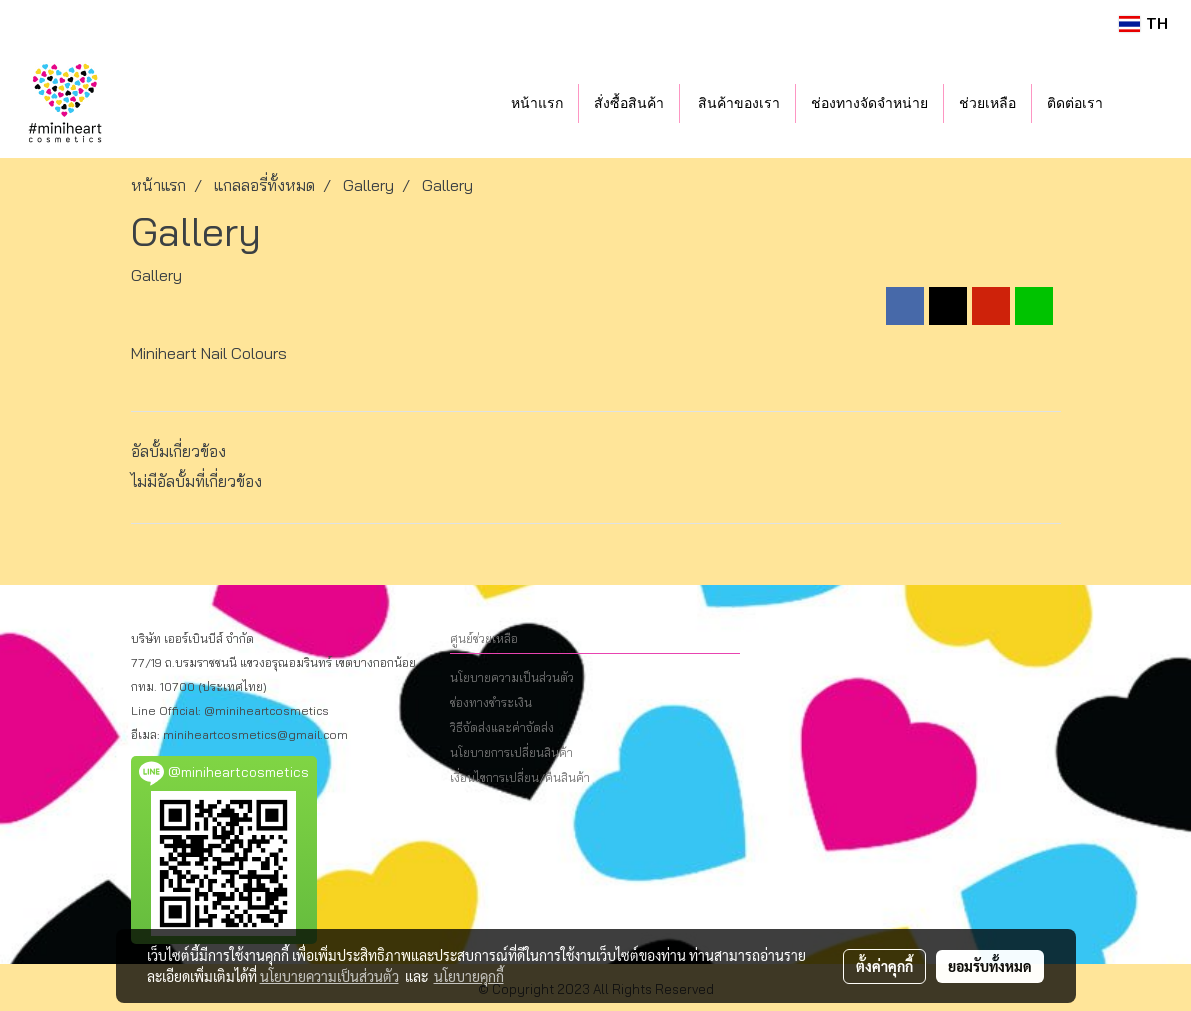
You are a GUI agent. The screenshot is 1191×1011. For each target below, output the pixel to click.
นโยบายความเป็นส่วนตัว (512, 677)
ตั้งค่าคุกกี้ (884, 966)
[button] (1148, 103)
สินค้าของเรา (738, 103)
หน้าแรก (537, 103)
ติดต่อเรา (1075, 103)
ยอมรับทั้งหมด (990, 966)
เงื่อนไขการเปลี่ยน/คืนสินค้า (520, 777)
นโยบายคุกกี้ (469, 976)
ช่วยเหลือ (987, 103)
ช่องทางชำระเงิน (491, 702)
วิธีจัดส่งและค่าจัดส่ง (502, 727)
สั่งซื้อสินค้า (629, 103)
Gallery (156, 275)
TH (1143, 23)
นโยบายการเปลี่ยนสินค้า (511, 752)
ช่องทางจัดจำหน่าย (869, 103)
